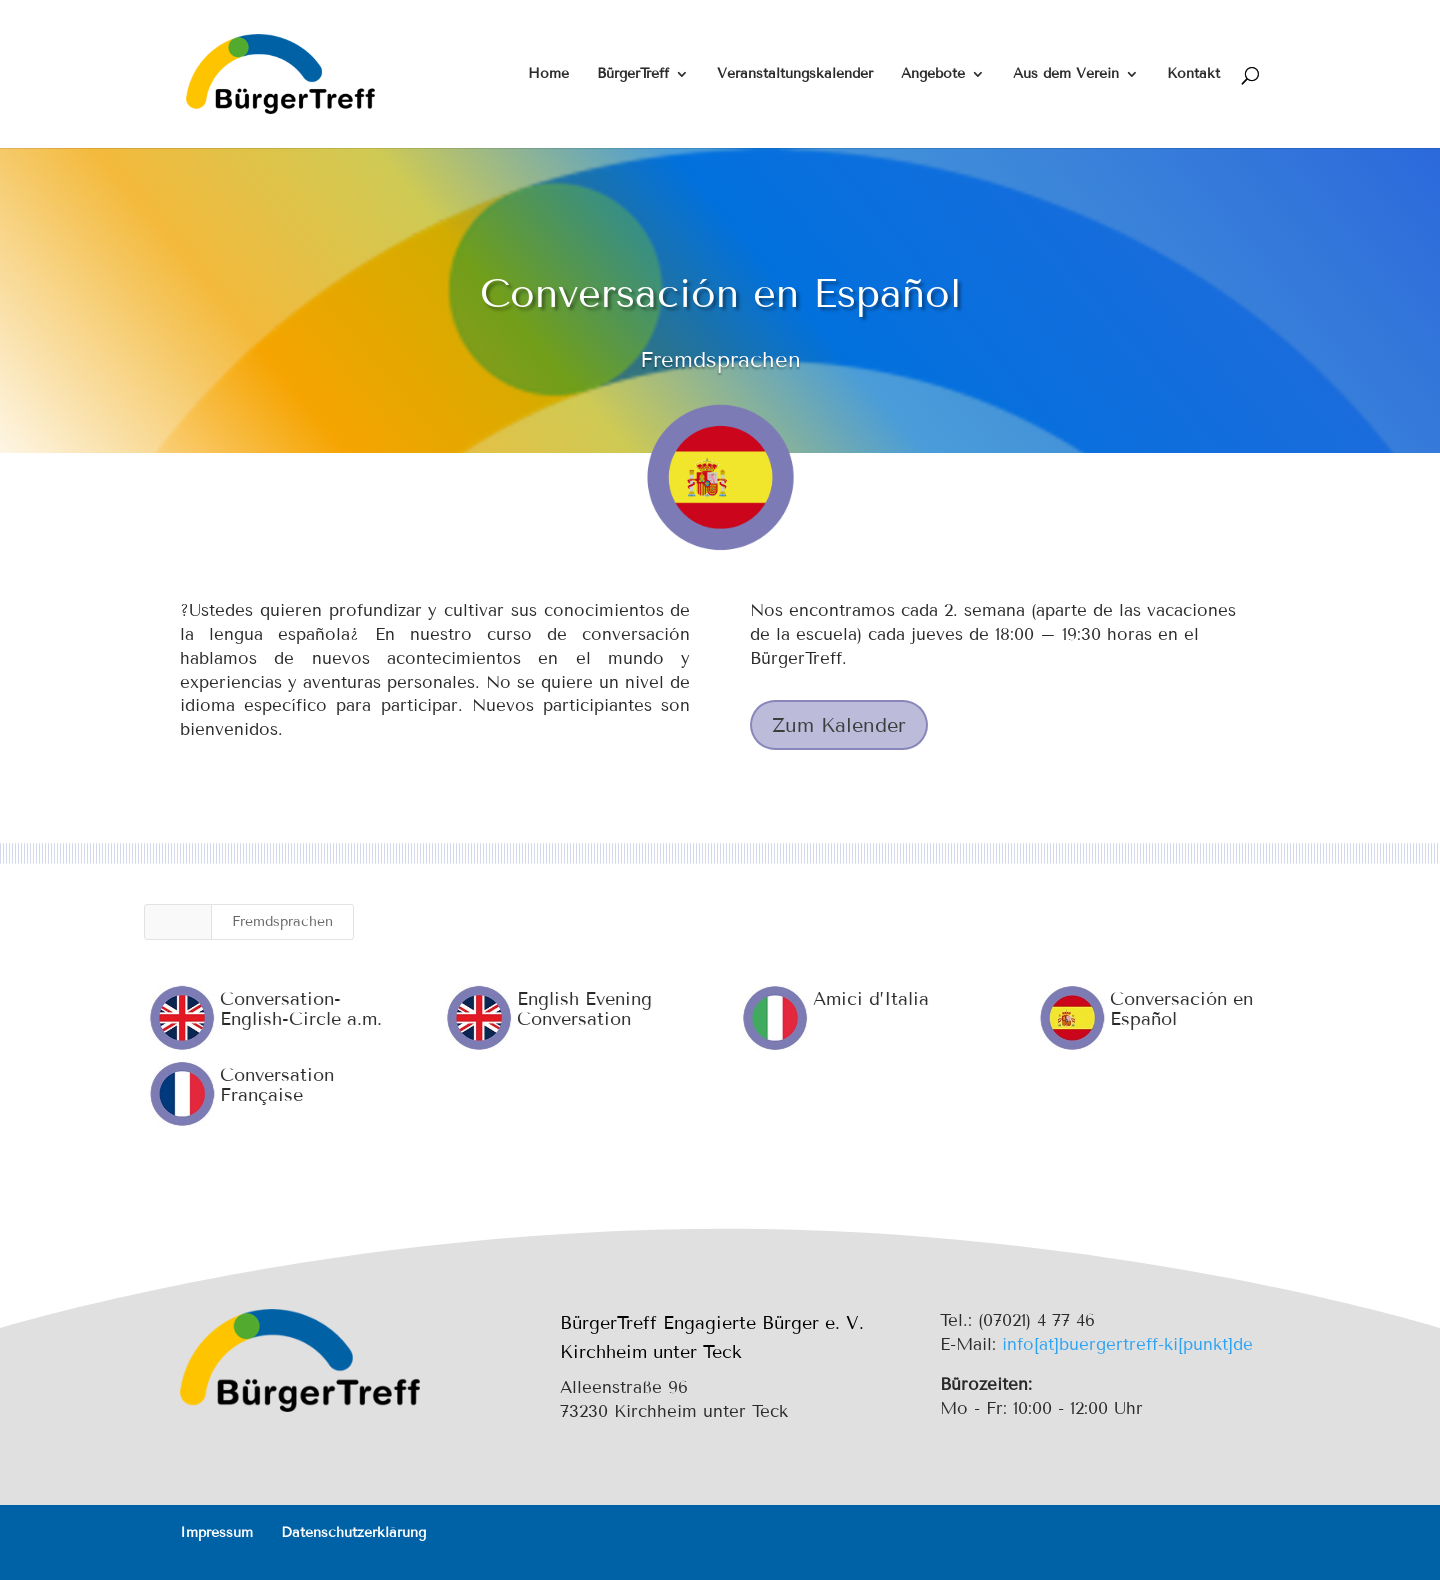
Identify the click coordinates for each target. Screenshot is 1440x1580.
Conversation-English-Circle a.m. (300, 1009)
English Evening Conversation (583, 1009)
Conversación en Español (1180, 1009)
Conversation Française (276, 1085)
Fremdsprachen (282, 921)
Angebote (933, 74)
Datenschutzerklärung (353, 1532)
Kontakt (1193, 74)
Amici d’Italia (871, 999)
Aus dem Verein (1066, 74)
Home (548, 74)
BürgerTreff (633, 74)
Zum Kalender (839, 725)
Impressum (216, 1532)
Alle (178, 921)
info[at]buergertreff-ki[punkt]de (1127, 1344)
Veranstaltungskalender (795, 74)
